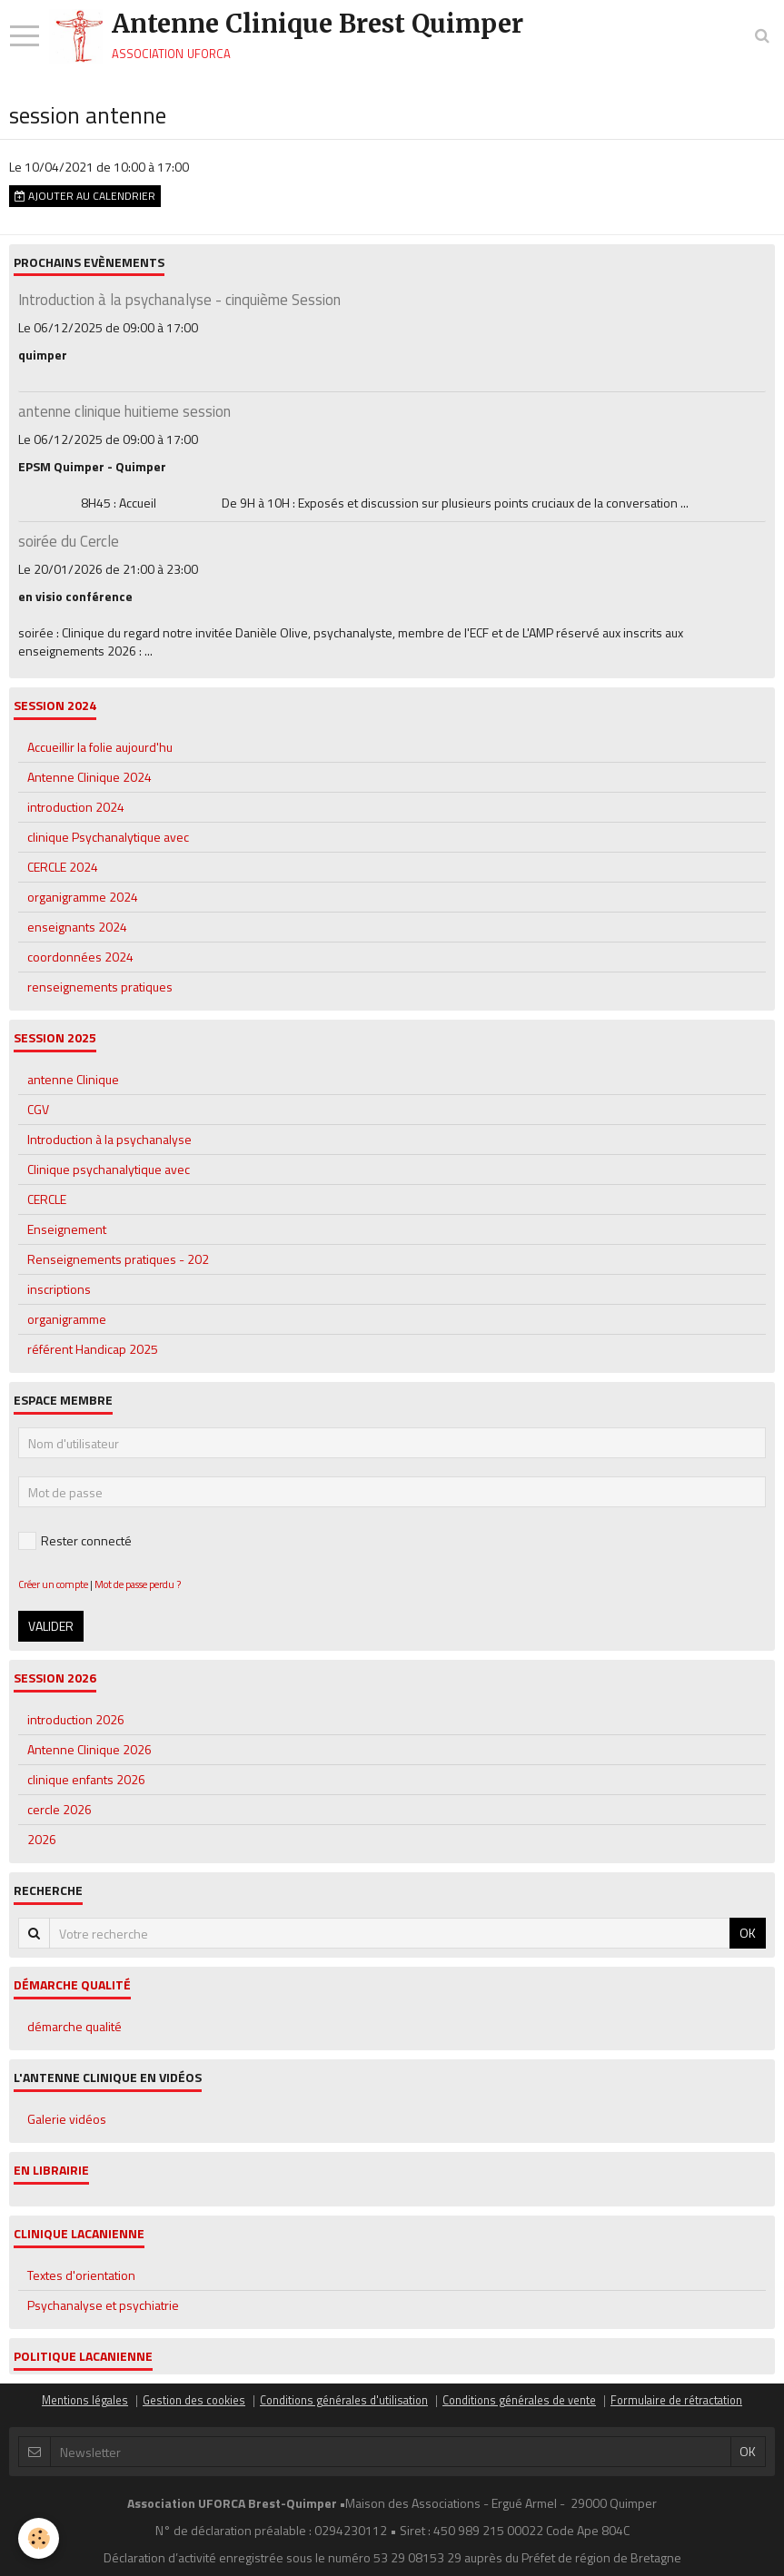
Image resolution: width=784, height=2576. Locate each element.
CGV (38, 1109)
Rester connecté (75, 1540)
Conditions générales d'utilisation (344, 2400)
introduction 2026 (75, 1719)
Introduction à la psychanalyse (109, 1139)
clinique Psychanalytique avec (108, 836)
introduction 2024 (75, 806)
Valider (51, 1625)
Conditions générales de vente (519, 2400)
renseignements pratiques (100, 986)
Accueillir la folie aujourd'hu (100, 746)
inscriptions (59, 1288)
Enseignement (66, 1229)
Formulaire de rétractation (676, 2400)
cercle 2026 (59, 1809)
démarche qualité (74, 2026)
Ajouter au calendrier (85, 196)
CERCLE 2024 (62, 866)
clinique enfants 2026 (86, 1779)
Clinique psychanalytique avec (108, 1169)
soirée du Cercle (68, 541)
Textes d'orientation (81, 2275)
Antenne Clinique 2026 (89, 1749)
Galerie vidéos (66, 2118)
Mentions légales (85, 2400)
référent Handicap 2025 (92, 1348)
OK (747, 1932)
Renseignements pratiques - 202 (118, 1258)
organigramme (66, 1318)
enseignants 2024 (77, 926)
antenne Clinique (73, 1079)
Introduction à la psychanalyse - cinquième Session (179, 299)
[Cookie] (38, 2538)
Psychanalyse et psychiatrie (103, 2304)
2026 (41, 1839)
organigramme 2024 (82, 896)
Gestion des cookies (194, 2400)
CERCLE (46, 1199)
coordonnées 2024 (80, 956)
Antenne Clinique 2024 (89, 776)
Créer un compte (53, 1584)
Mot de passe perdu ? (137, 1584)
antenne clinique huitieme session (124, 411)
